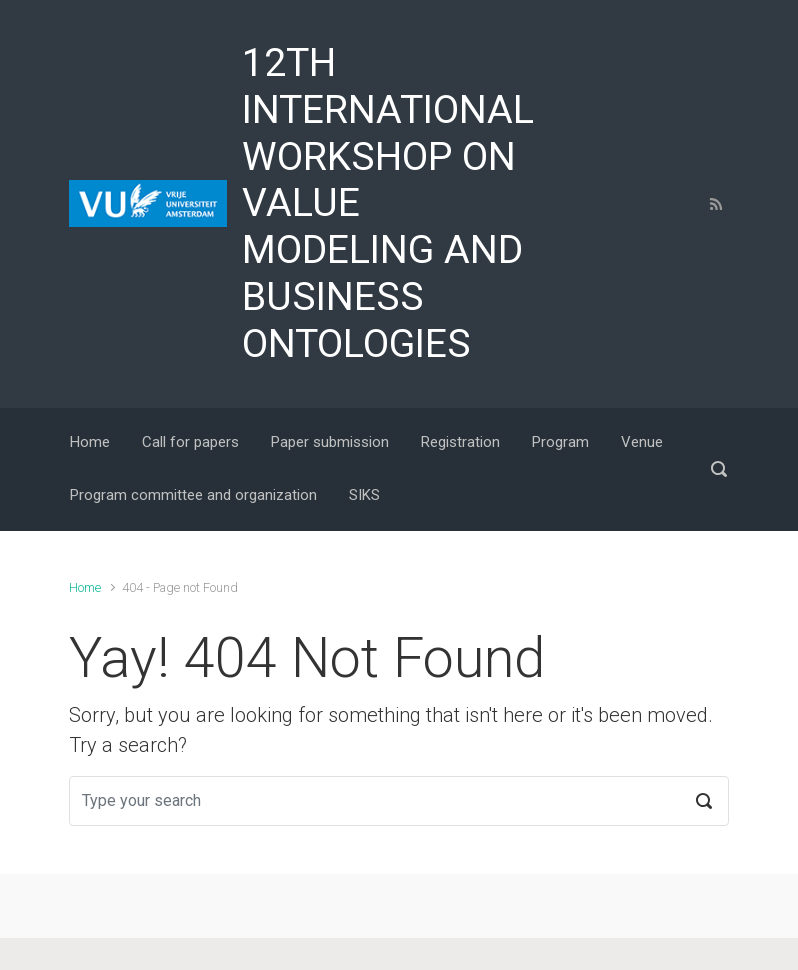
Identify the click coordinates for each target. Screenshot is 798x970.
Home (85, 587)
